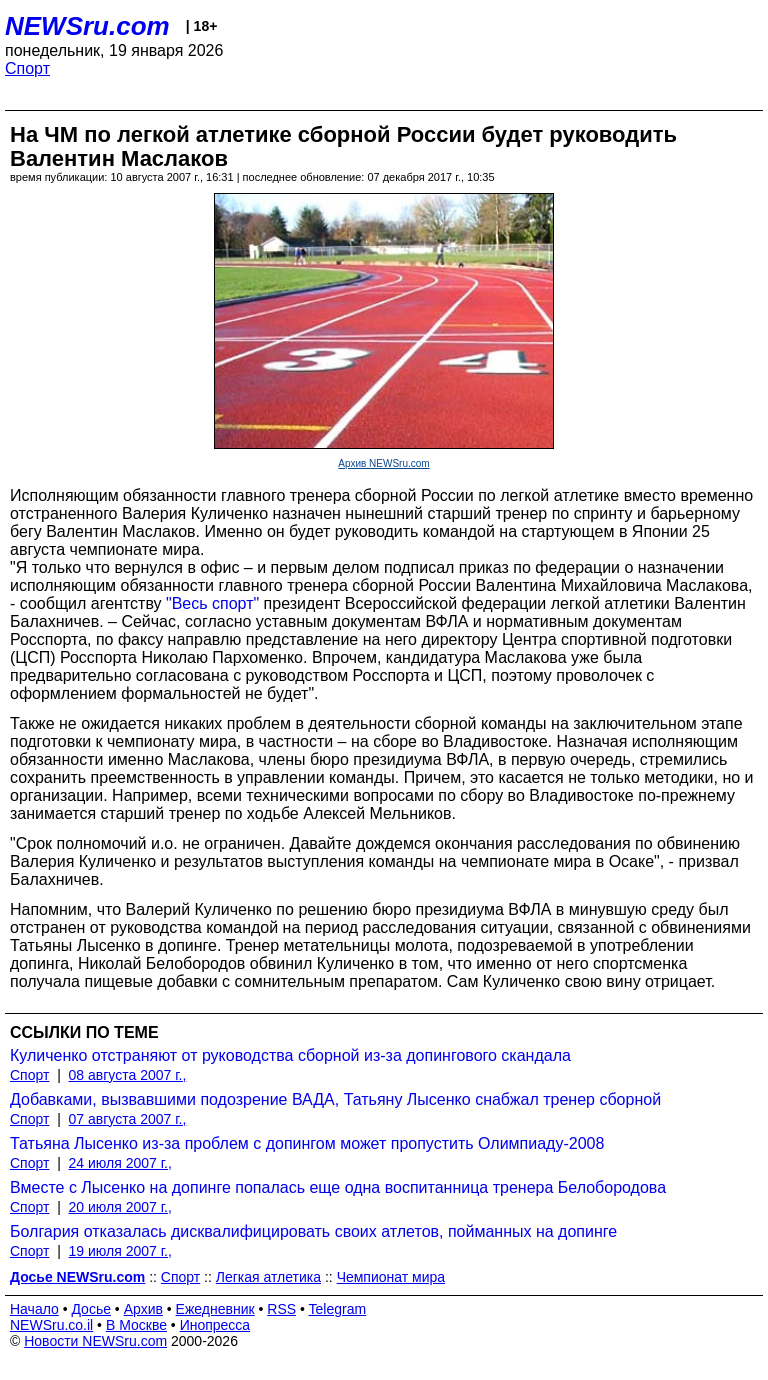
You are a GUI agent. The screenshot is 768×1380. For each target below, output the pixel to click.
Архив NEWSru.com (383, 463)
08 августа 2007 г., (128, 1075)
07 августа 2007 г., (128, 1119)
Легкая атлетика (268, 1277)
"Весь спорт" (212, 603)
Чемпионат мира (391, 1277)
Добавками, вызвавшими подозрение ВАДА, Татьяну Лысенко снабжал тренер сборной (335, 1099)
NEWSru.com (87, 26)
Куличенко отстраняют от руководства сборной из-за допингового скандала (290, 1055)
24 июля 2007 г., (120, 1163)
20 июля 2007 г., (120, 1207)
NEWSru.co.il (51, 1325)
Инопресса (215, 1325)
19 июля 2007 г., (120, 1251)
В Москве (136, 1325)
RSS (281, 1309)
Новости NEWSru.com (95, 1341)
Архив (143, 1309)
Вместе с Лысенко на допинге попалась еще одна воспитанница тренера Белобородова (338, 1187)
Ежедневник (215, 1309)
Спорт (27, 68)
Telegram (338, 1309)
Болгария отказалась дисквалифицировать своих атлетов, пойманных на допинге (313, 1231)
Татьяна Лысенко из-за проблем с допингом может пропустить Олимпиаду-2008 (307, 1143)
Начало (34, 1309)
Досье (91, 1309)
